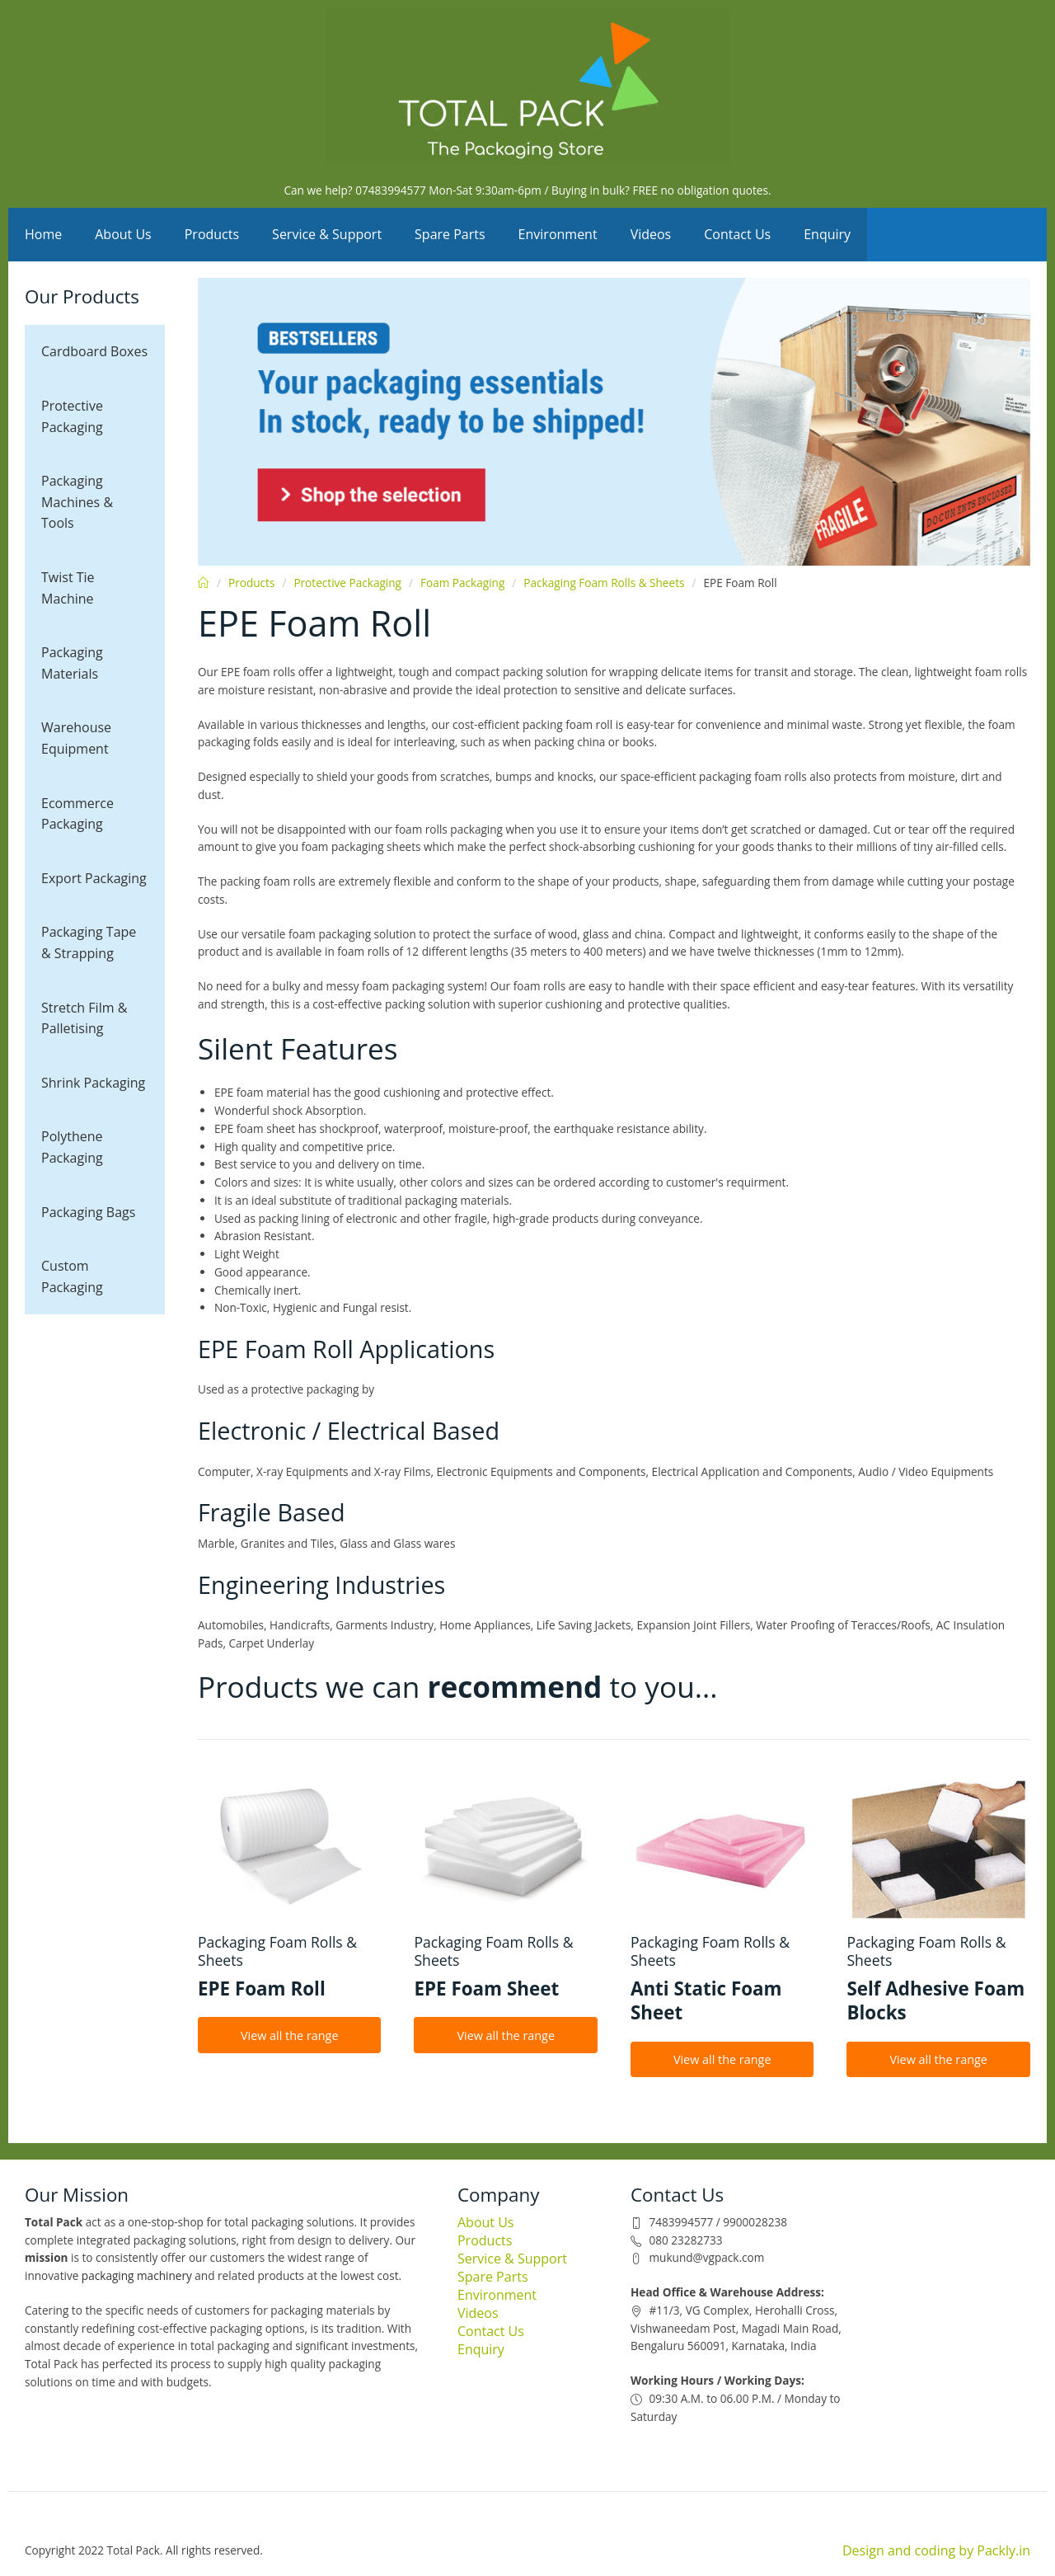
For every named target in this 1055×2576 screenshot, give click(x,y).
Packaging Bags (88, 1212)
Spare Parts (450, 234)
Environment (558, 234)
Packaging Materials (72, 663)
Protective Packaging (72, 416)
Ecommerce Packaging (77, 814)
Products (212, 234)
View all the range (290, 2035)
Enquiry (827, 234)
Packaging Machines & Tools (77, 502)
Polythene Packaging (72, 1147)
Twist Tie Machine (68, 588)
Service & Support (327, 234)
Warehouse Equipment (76, 738)
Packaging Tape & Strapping (88, 942)
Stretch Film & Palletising (84, 1018)
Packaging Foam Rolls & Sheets (603, 582)
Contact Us (737, 234)
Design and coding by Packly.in (936, 2550)
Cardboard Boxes (94, 351)
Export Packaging (94, 878)
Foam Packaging (462, 582)
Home (43, 234)
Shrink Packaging (93, 1083)
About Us (123, 234)
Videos (651, 234)
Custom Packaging (72, 1276)
